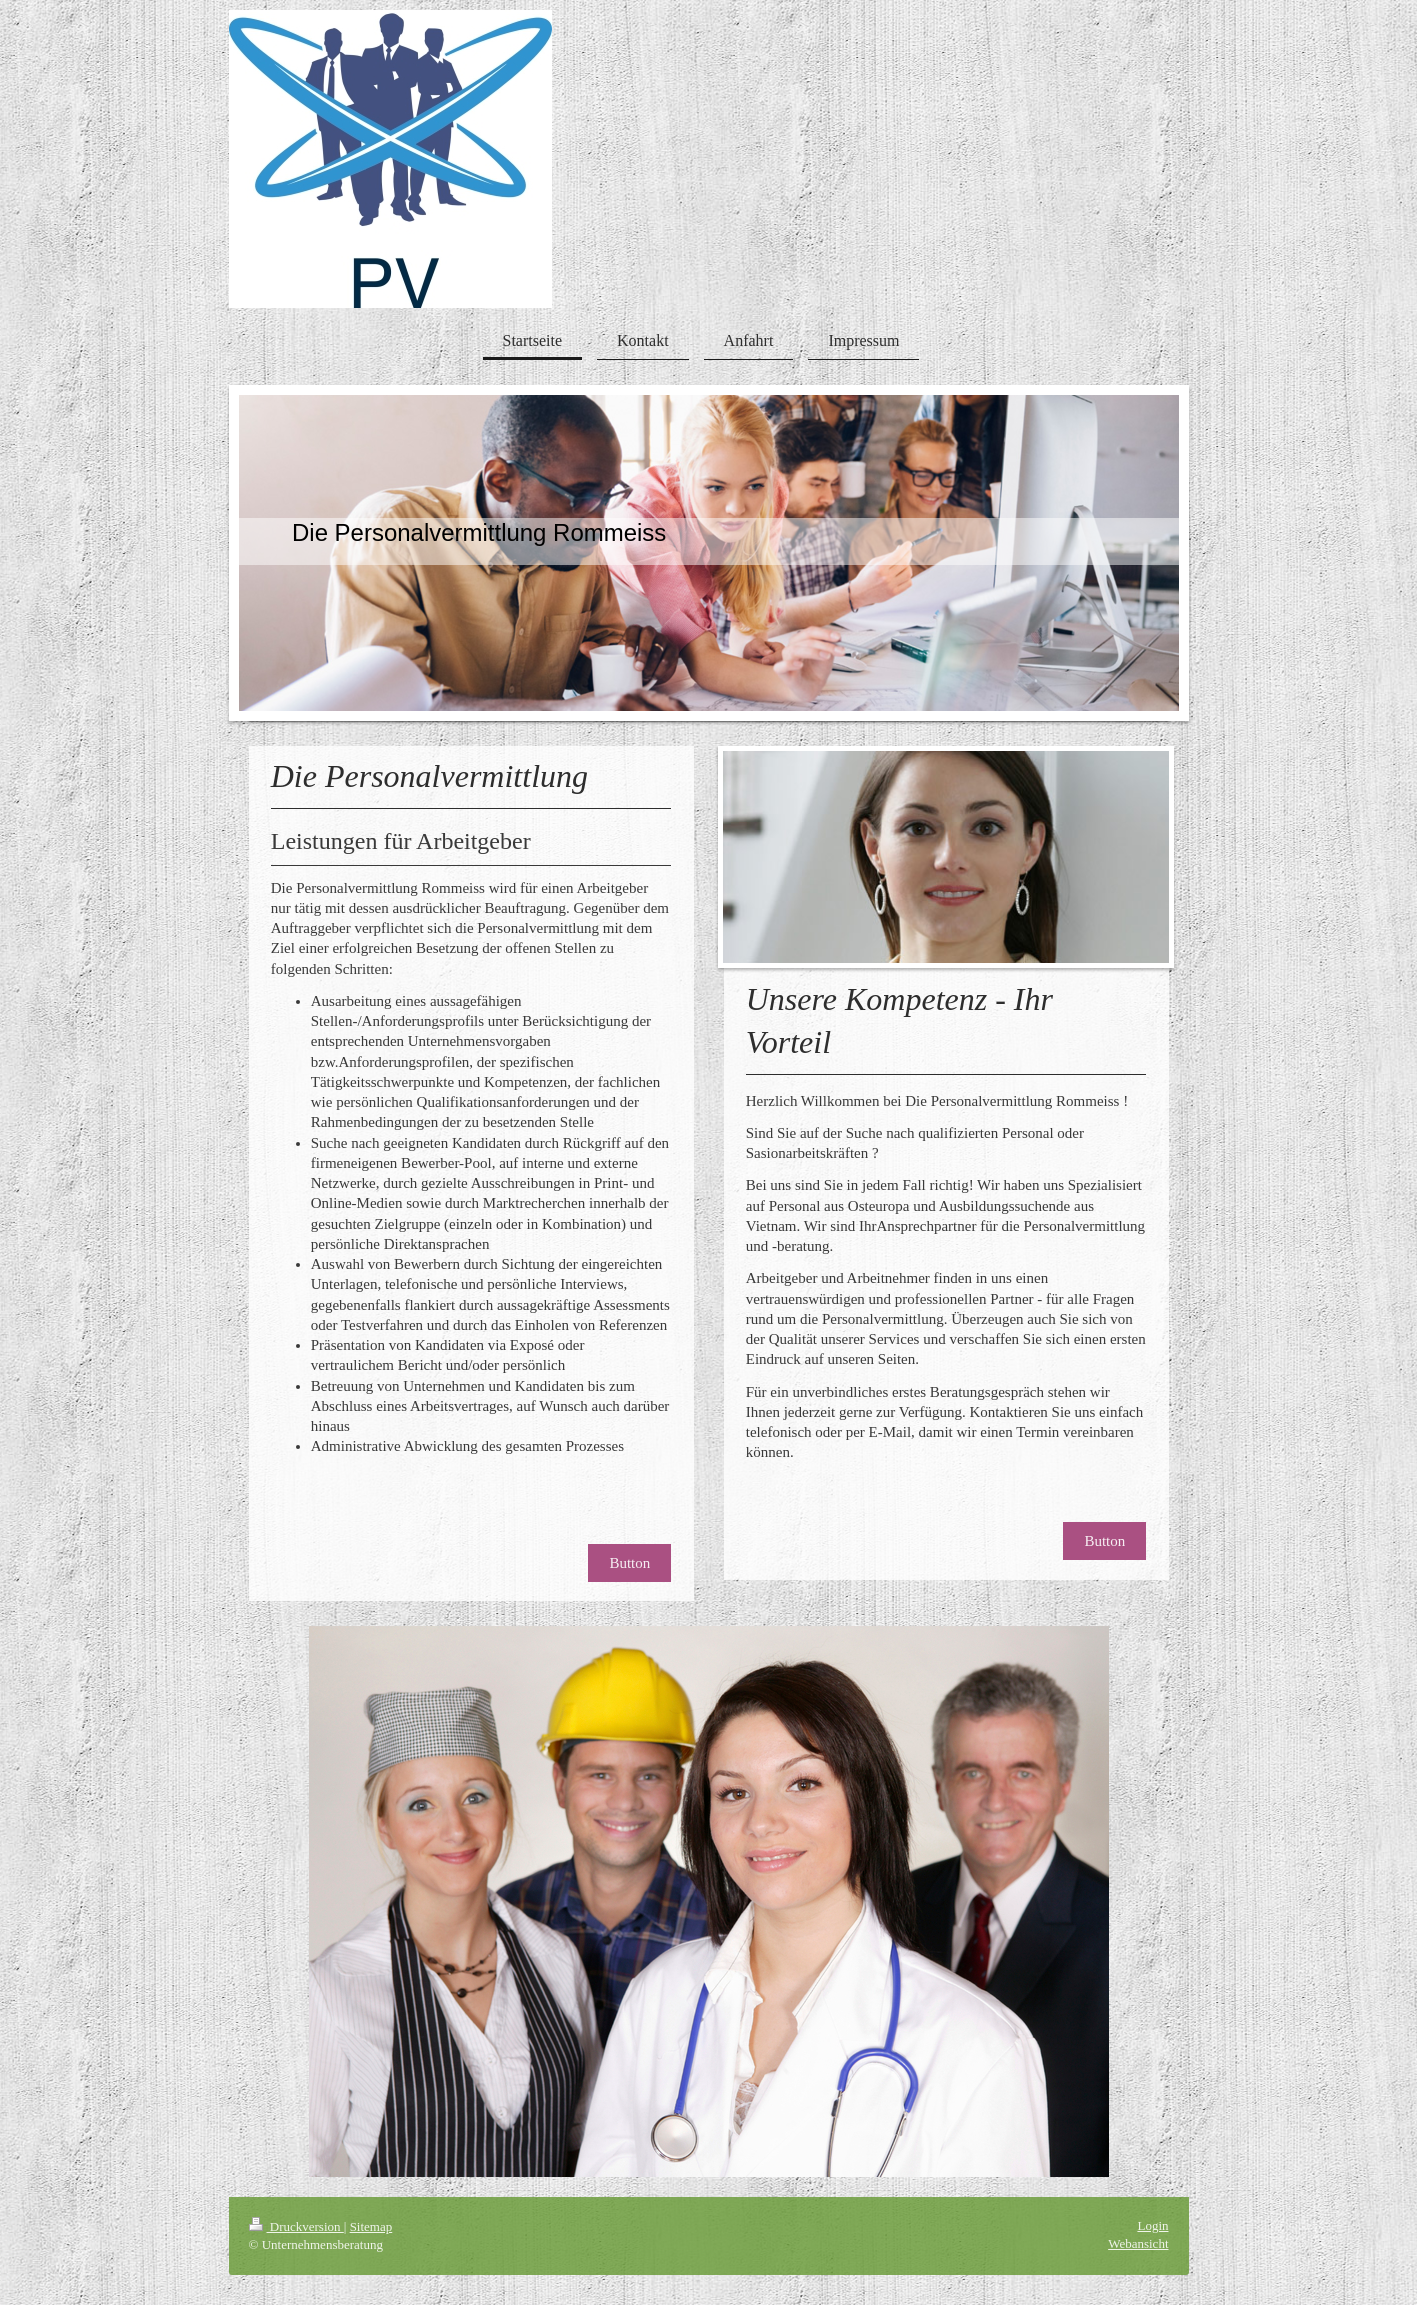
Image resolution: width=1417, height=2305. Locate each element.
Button (629, 1563)
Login (1152, 2225)
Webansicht (1138, 2243)
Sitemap (371, 2226)
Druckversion (296, 2226)
